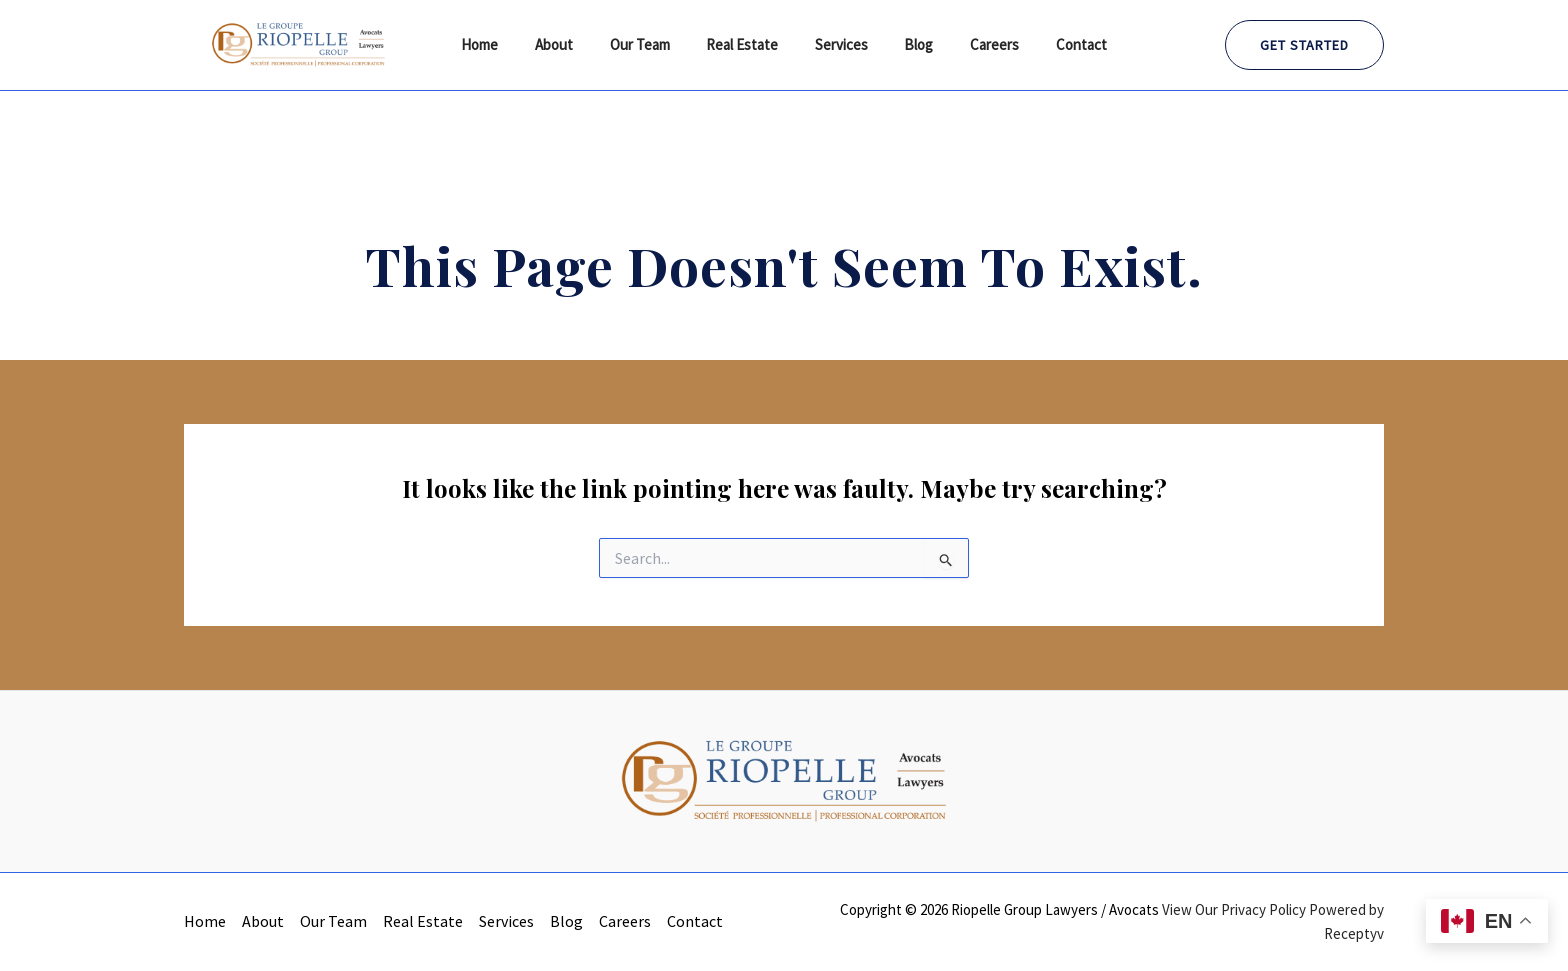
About (571, 44)
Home (503, 44)
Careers (978, 44)
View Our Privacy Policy (1234, 909)
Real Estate (746, 44)
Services (838, 44)
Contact (1058, 44)
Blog (909, 44)
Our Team (650, 44)
